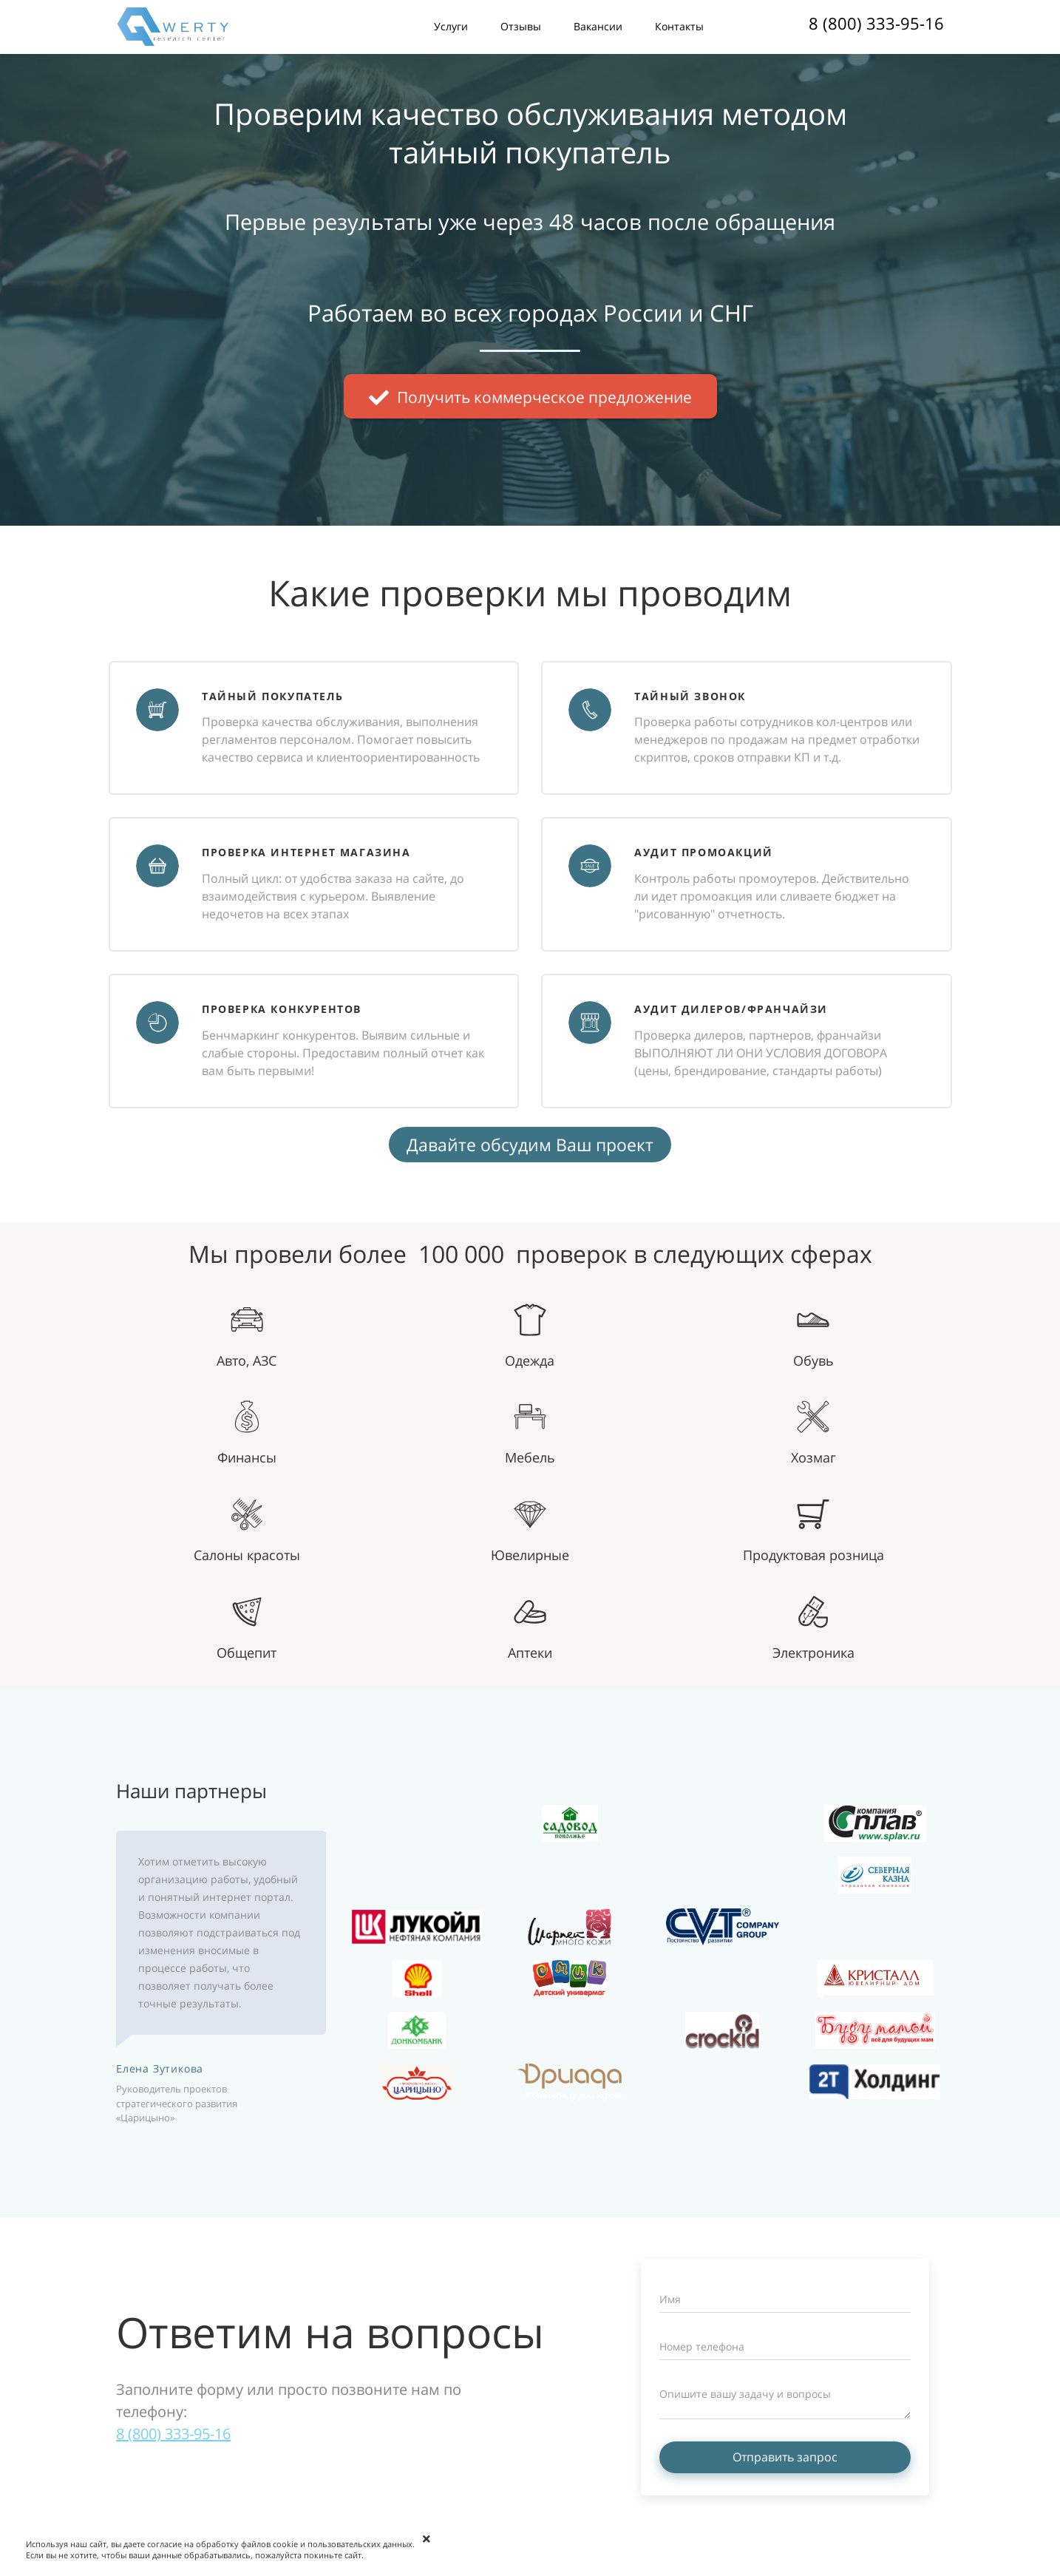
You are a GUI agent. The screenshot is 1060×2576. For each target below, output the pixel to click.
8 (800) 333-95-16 (876, 23)
